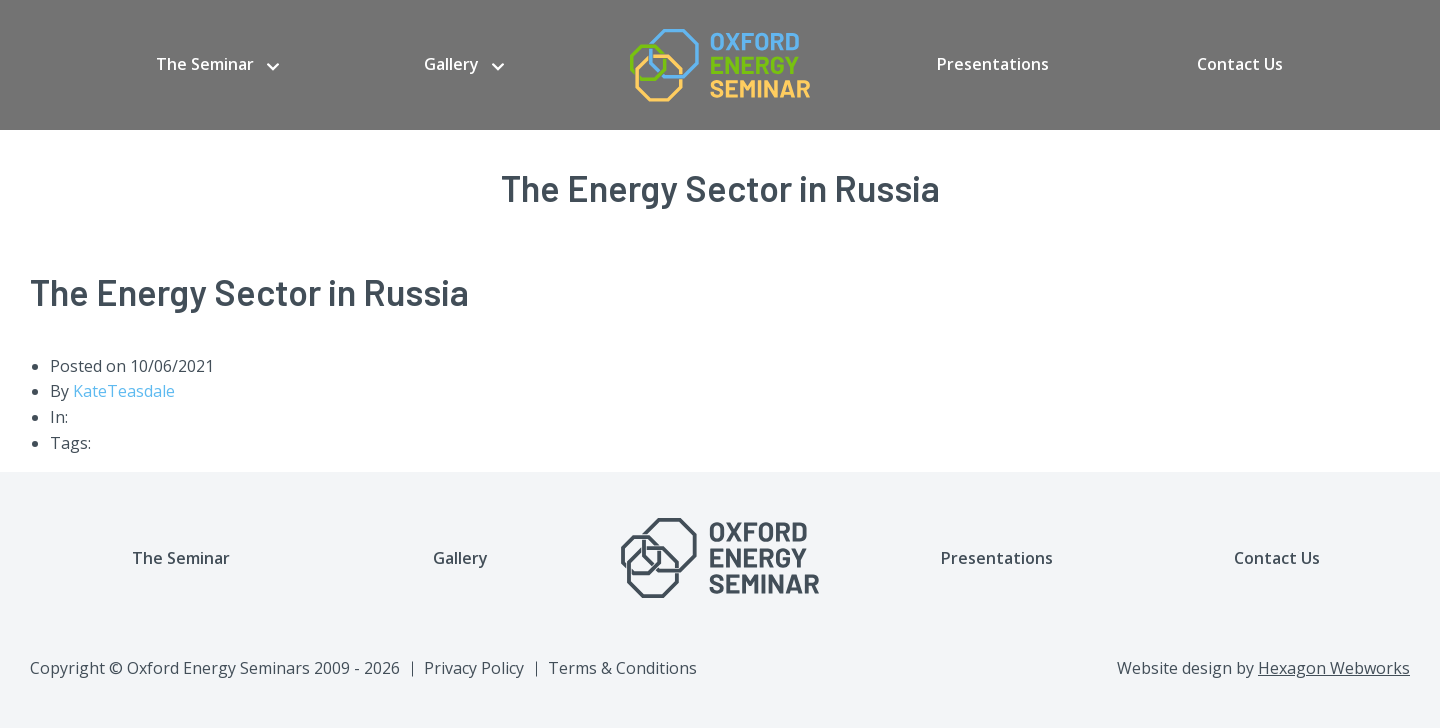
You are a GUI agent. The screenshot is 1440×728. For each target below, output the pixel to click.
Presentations (993, 64)
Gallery (451, 64)
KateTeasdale (124, 391)
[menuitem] (217, 65)
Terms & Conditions (622, 668)
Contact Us (1240, 64)
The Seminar (205, 64)
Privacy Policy (474, 668)
